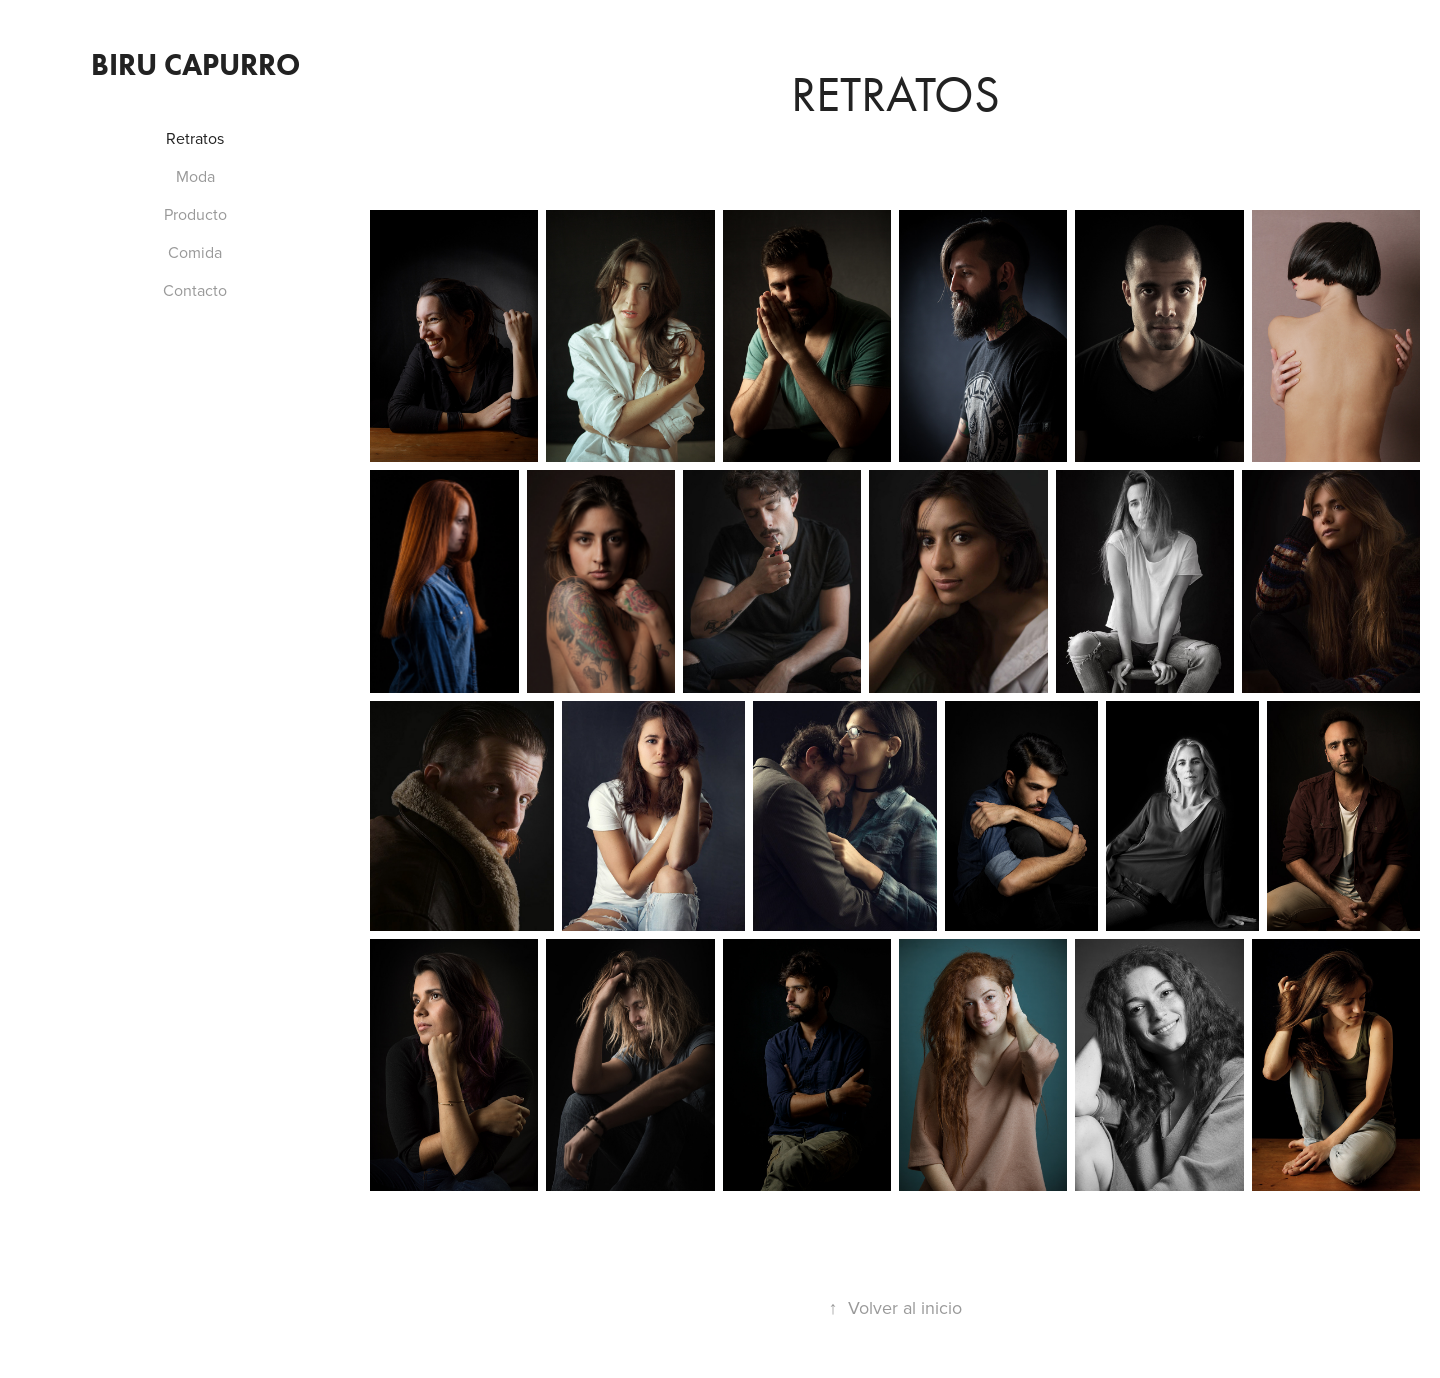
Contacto (195, 290)
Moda (195, 176)
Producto (195, 214)
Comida (195, 252)
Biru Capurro (195, 64)
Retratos (195, 138)
